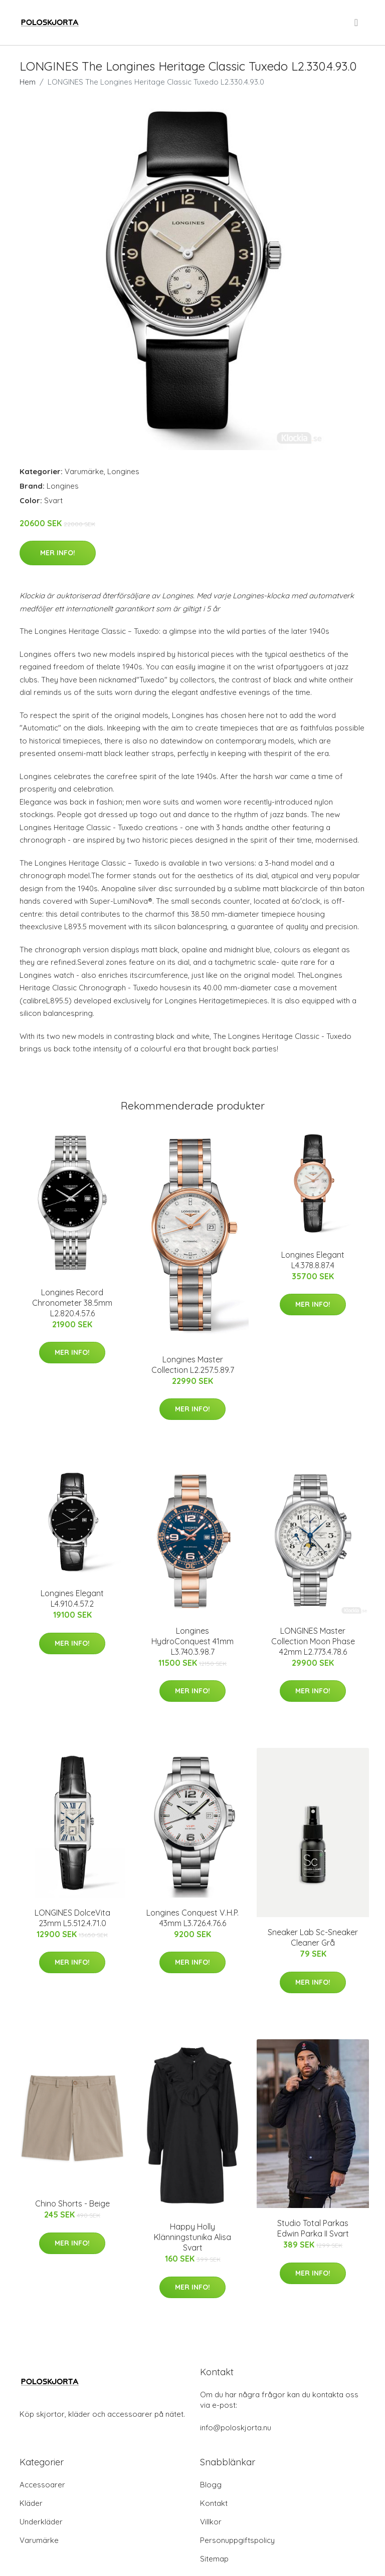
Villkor (211, 2521)
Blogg (211, 2484)
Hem (28, 82)
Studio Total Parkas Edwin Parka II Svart (313, 2228)
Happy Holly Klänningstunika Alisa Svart (192, 2237)
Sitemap (214, 2558)
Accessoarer (42, 2484)
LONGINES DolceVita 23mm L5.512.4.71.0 (72, 1918)
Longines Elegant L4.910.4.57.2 (72, 1598)
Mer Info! (57, 552)
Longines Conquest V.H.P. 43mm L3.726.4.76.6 (192, 1918)
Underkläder (41, 2521)
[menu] (356, 23)
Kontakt (214, 2503)
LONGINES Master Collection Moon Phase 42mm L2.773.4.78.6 (313, 1641)
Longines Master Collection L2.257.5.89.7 (192, 1364)
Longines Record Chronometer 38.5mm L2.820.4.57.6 (72, 1302)
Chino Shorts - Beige (72, 2203)
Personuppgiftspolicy (237, 2540)
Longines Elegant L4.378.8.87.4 (312, 1260)
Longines (123, 471)
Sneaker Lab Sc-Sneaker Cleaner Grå (313, 1937)
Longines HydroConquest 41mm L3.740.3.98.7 (192, 1641)
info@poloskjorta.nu (235, 2427)
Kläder (31, 2503)
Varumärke (84, 471)
